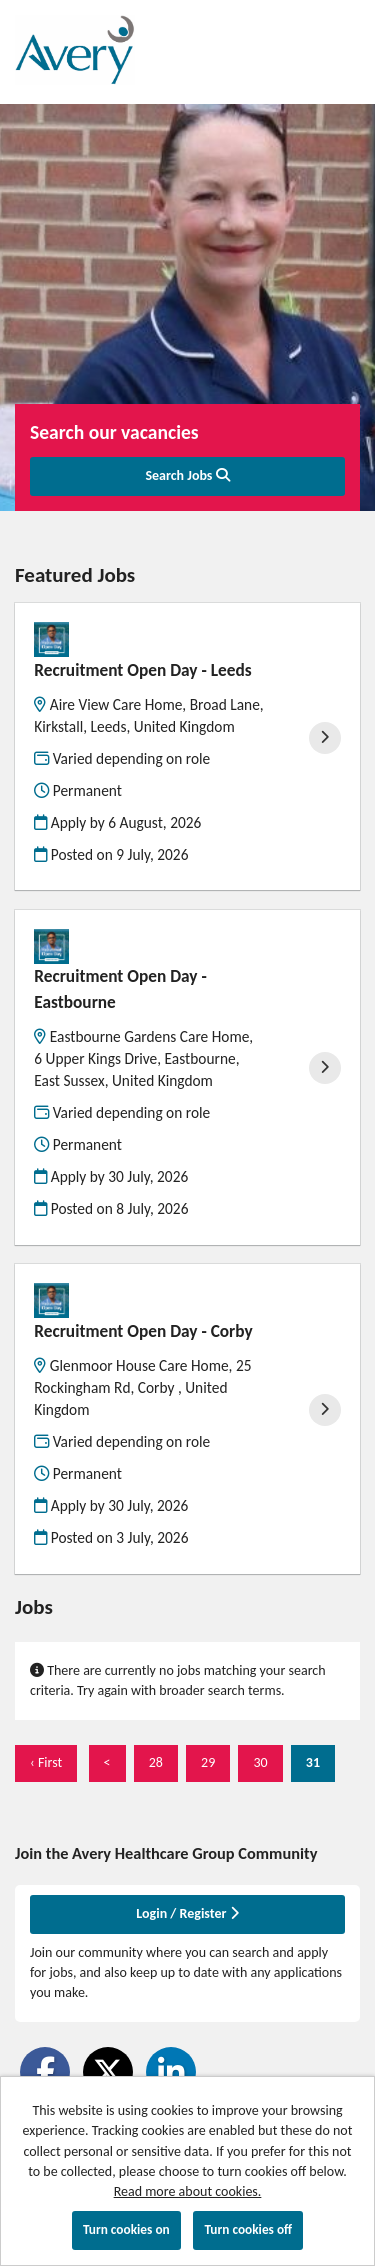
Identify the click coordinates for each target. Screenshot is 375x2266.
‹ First (46, 1762)
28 (148, 1762)
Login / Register (187, 1913)
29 (200, 1762)
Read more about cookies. (188, 2191)
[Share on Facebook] (45, 2072)
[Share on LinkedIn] (171, 2072)
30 (252, 1762)
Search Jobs (187, 475)
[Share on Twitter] (108, 2072)
